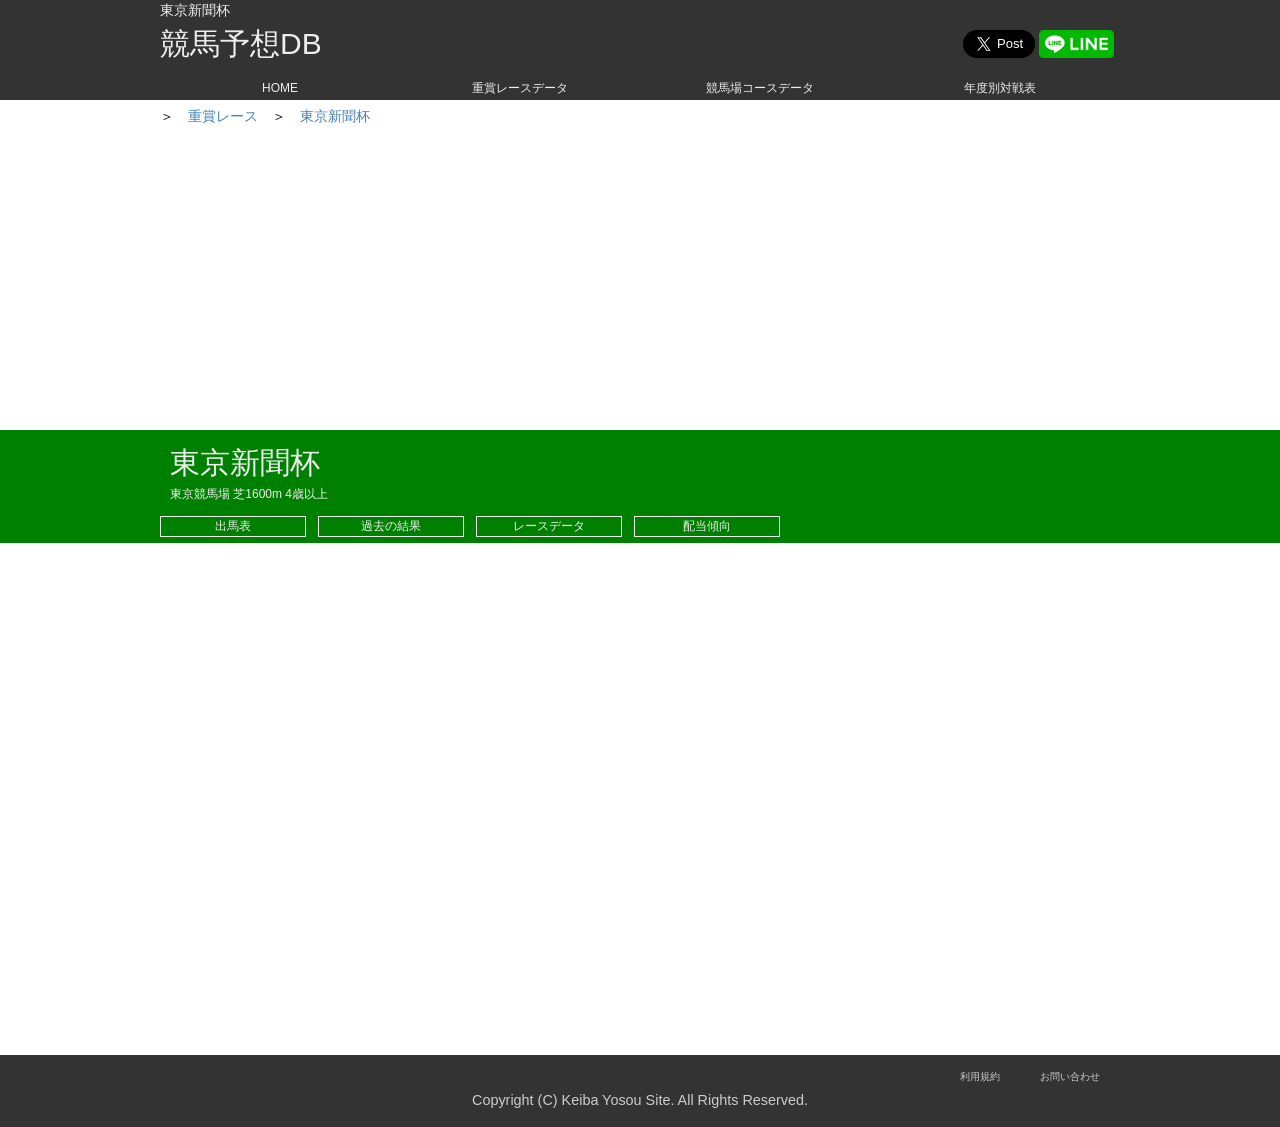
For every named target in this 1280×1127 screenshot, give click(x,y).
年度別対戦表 (1000, 88)
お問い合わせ (1070, 1076)
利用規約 (980, 1076)
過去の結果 (391, 526)
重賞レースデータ (520, 88)
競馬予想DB (241, 43)
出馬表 (233, 526)
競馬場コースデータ (760, 88)
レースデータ (549, 526)
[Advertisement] (640, 280)
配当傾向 (707, 526)
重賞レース (293, 116)
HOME (280, 88)
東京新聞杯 (405, 116)
